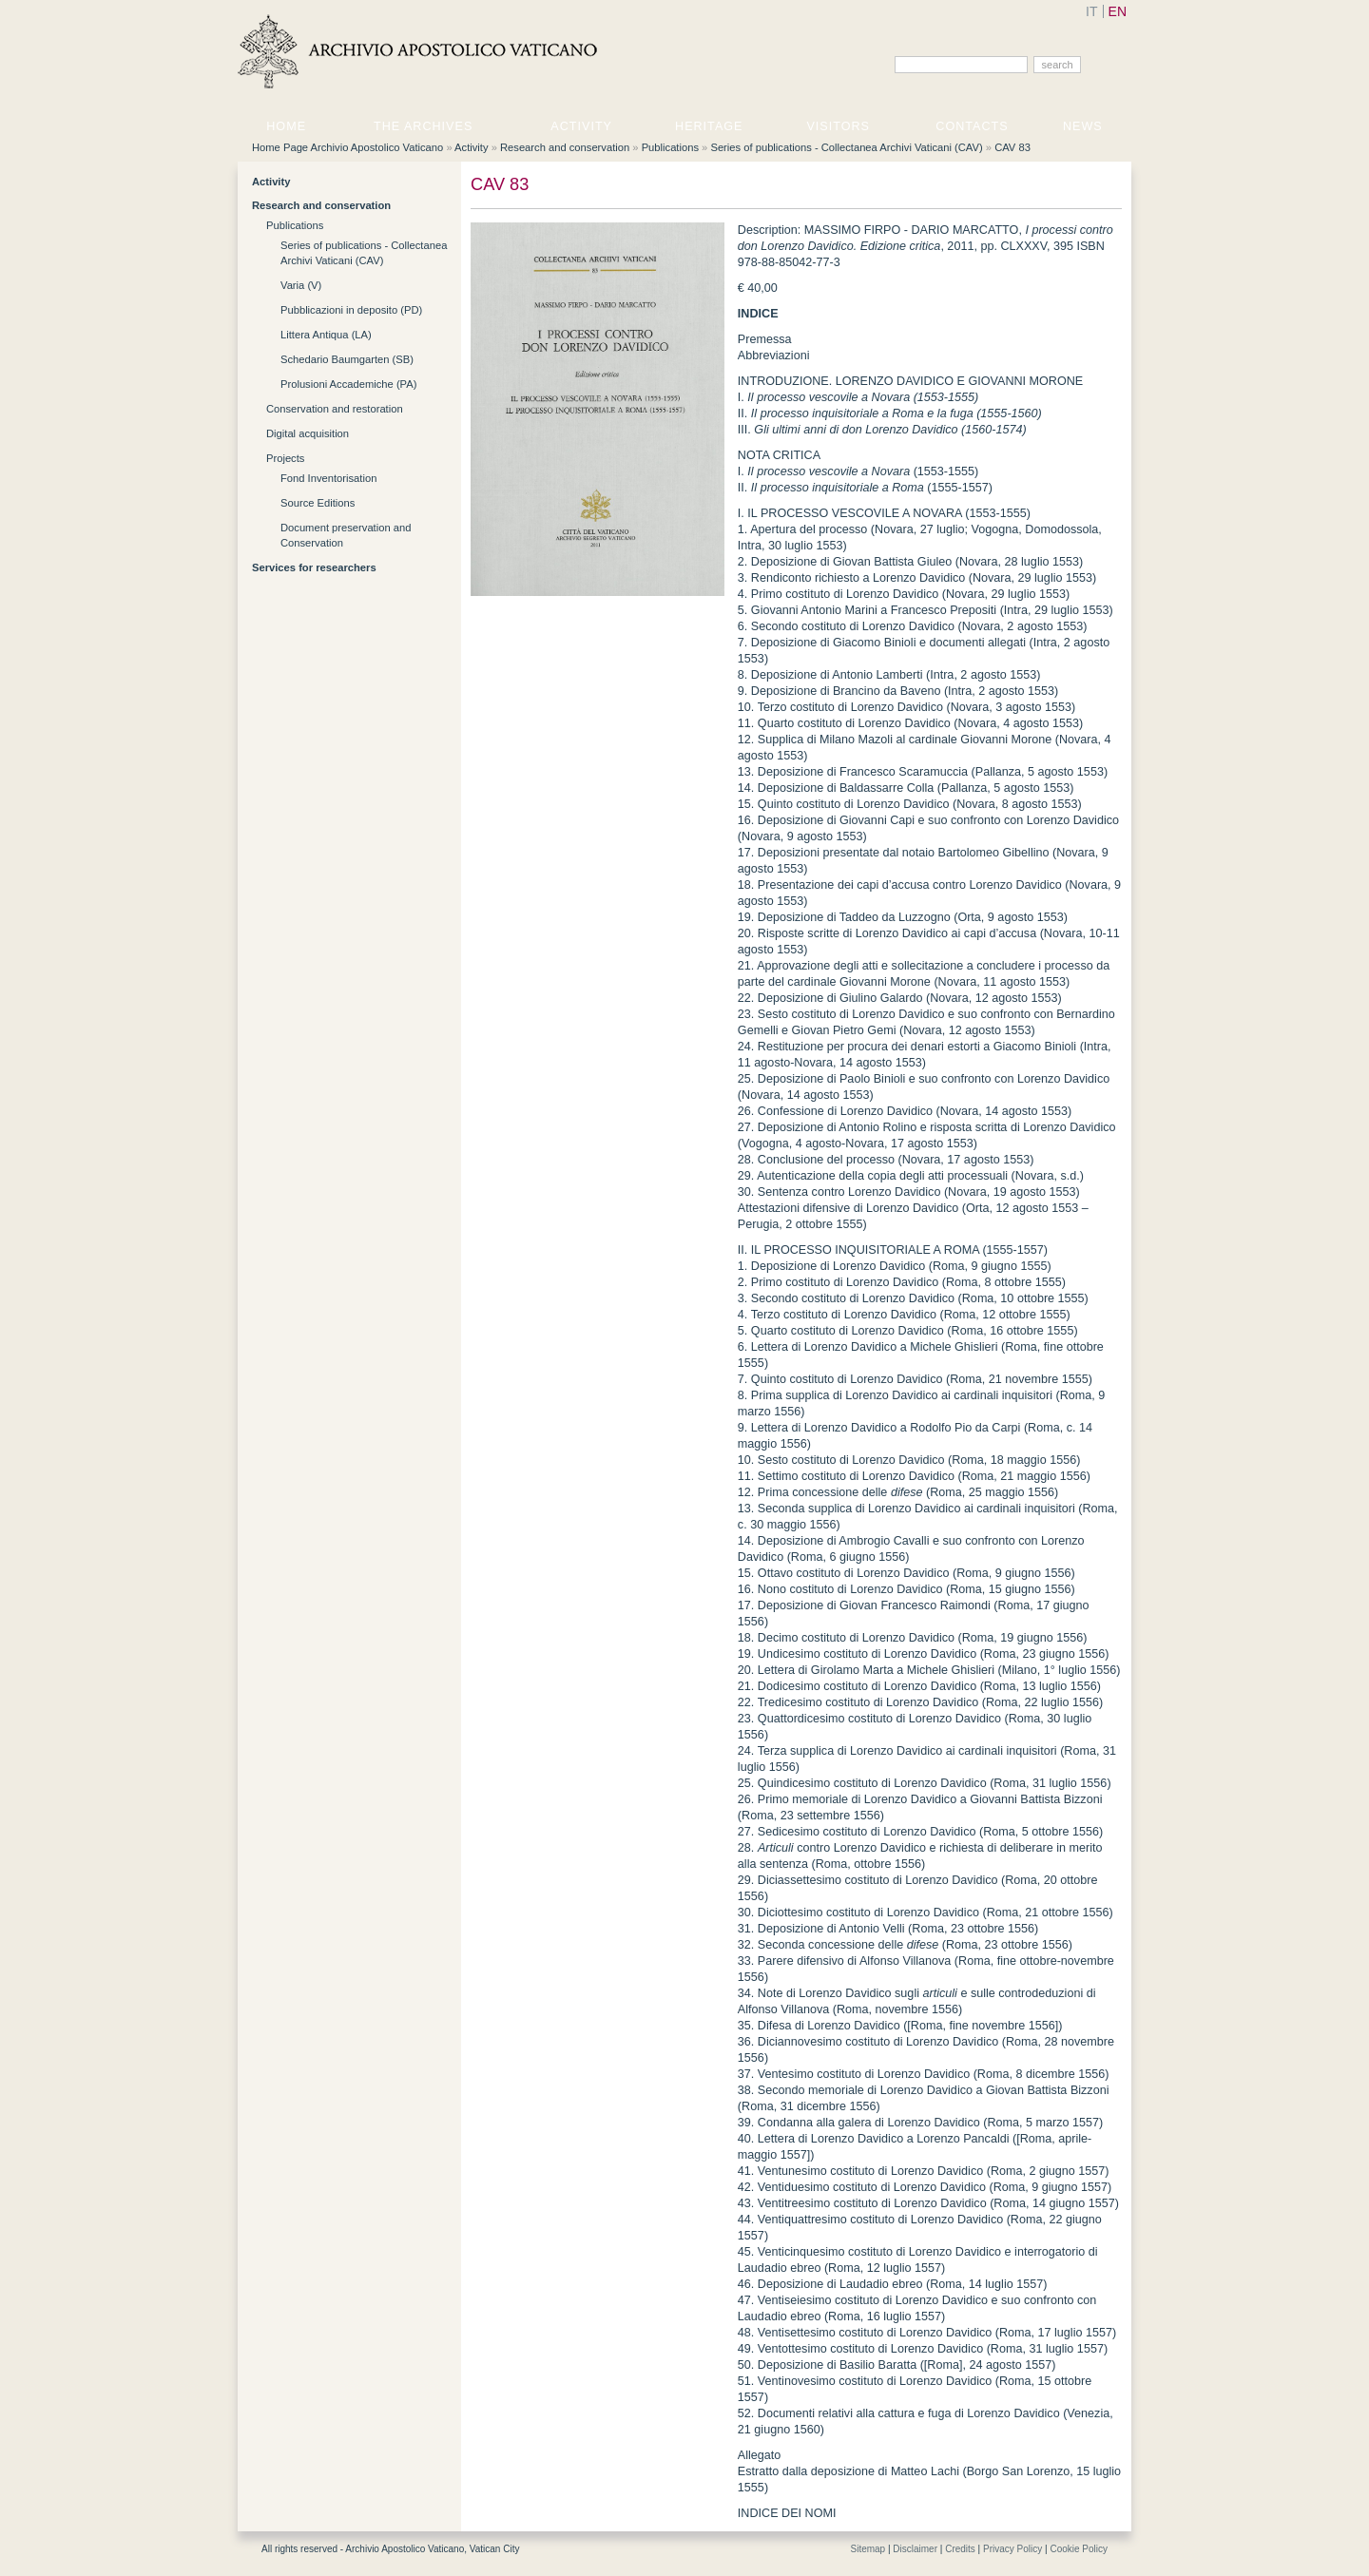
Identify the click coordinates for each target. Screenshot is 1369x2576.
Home (286, 126)
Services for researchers (314, 567)
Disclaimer (915, 2549)
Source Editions (317, 503)
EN (1118, 11)
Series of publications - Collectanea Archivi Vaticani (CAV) (846, 147)
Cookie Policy (1079, 2549)
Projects (285, 458)
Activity (581, 126)
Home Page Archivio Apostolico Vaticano (347, 147)
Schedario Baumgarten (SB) (347, 359)
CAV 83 (1012, 147)
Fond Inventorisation (328, 478)
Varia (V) (300, 285)
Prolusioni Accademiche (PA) (348, 384)
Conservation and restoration (334, 408)
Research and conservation (564, 147)
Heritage (708, 126)
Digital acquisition (307, 433)
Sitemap (867, 2549)
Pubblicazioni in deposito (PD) (351, 310)
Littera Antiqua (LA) (326, 334)
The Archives (423, 126)
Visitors (838, 126)
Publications (670, 147)
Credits (960, 2549)
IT (1091, 11)
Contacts (971, 126)
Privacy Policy (1012, 2549)
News (1083, 126)
